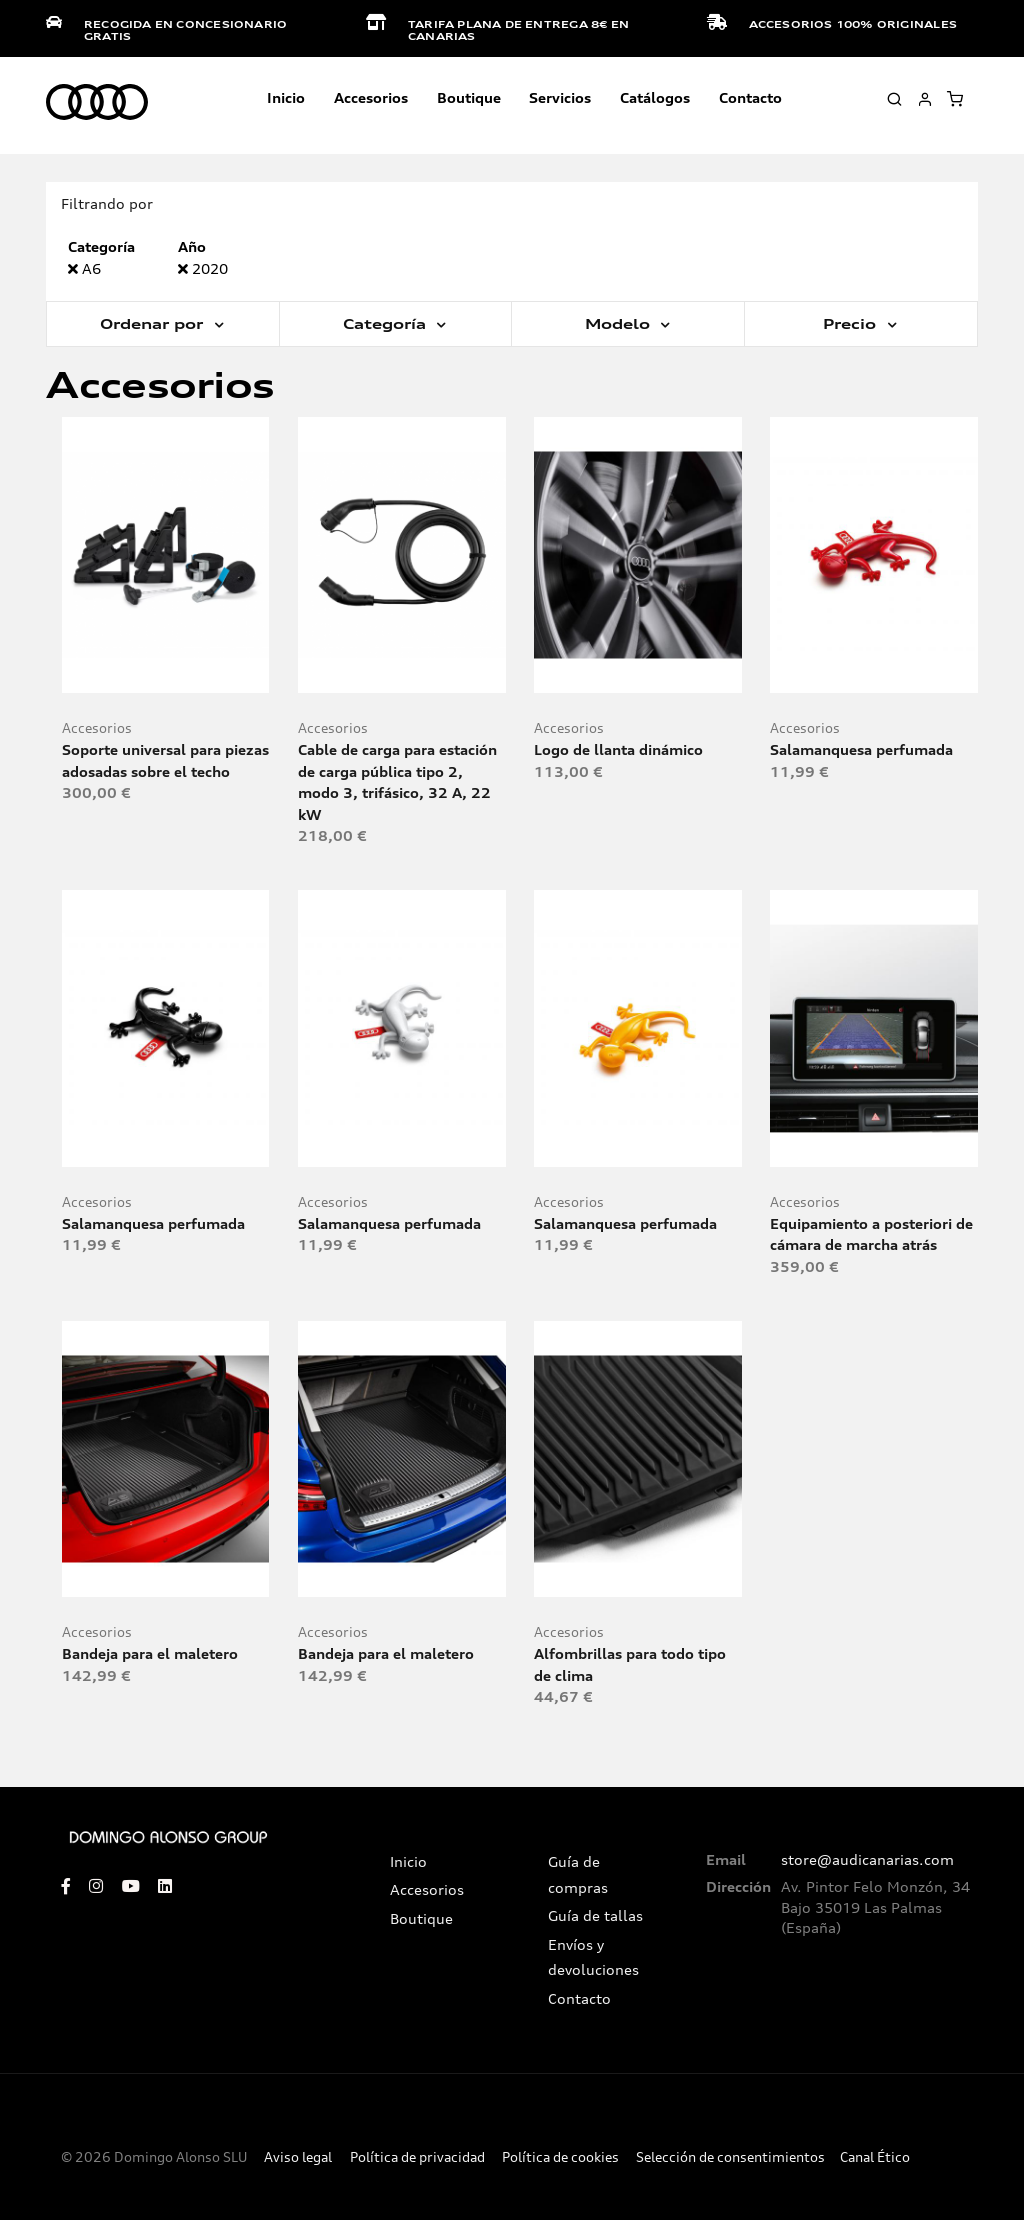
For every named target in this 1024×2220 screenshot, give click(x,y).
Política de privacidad (417, 2157)
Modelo (620, 324)
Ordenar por (154, 324)
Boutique (469, 97)
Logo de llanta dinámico (618, 749)
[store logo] (97, 103)
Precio (852, 324)
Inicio (286, 97)
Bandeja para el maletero (150, 1653)
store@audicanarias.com (867, 1860)
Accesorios (97, 728)
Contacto (750, 97)
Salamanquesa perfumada (861, 749)
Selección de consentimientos (730, 2157)
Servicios (560, 97)
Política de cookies (560, 2157)
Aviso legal (298, 2157)
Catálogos (655, 97)
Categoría (387, 324)
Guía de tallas (595, 1916)
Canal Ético (875, 2157)
